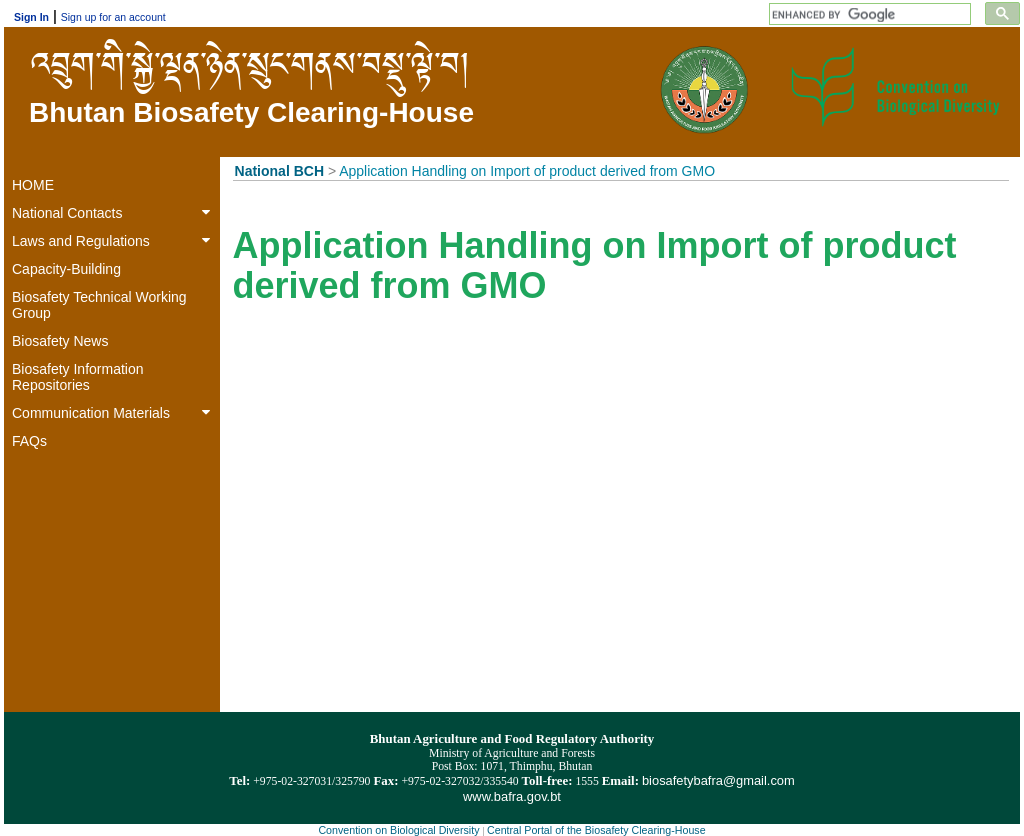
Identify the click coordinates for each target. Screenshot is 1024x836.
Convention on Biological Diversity (398, 830)
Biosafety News (60, 341)
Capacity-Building (66, 269)
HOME (33, 185)
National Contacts (115, 213)
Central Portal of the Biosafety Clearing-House (596, 830)
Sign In (31, 17)
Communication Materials (115, 413)
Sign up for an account (113, 17)
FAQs (29, 441)
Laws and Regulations (115, 241)
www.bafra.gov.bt (512, 796)
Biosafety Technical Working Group (99, 305)
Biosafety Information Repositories (78, 377)
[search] (871, 15)
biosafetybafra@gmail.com (718, 780)
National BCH (279, 171)
